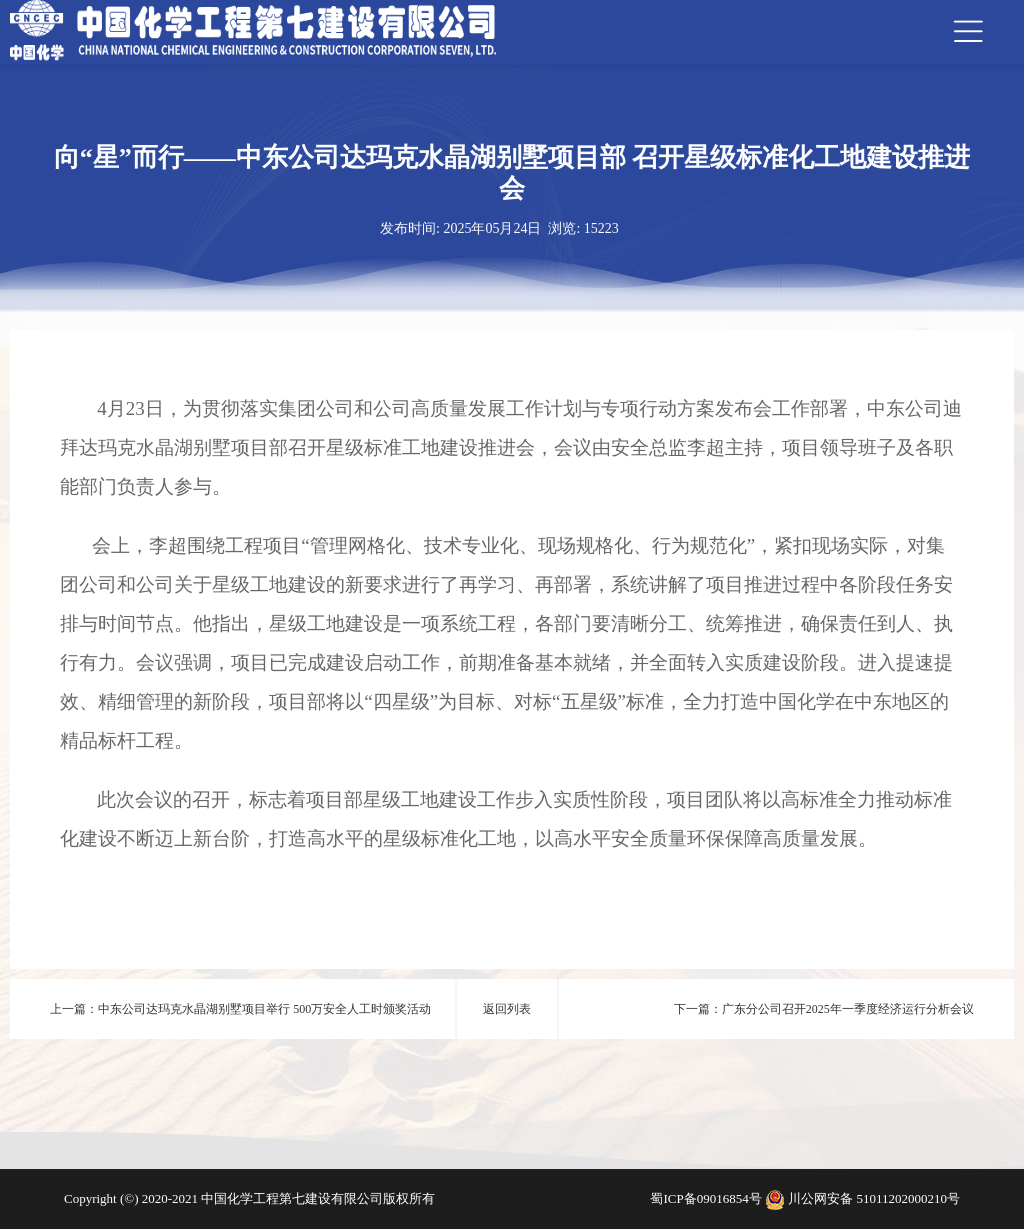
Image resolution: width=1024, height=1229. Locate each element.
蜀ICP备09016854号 (707, 1198)
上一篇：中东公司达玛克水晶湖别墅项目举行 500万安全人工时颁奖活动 (240, 1009)
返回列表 (507, 1009)
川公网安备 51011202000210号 (874, 1198)
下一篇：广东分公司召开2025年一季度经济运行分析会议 (824, 1009)
